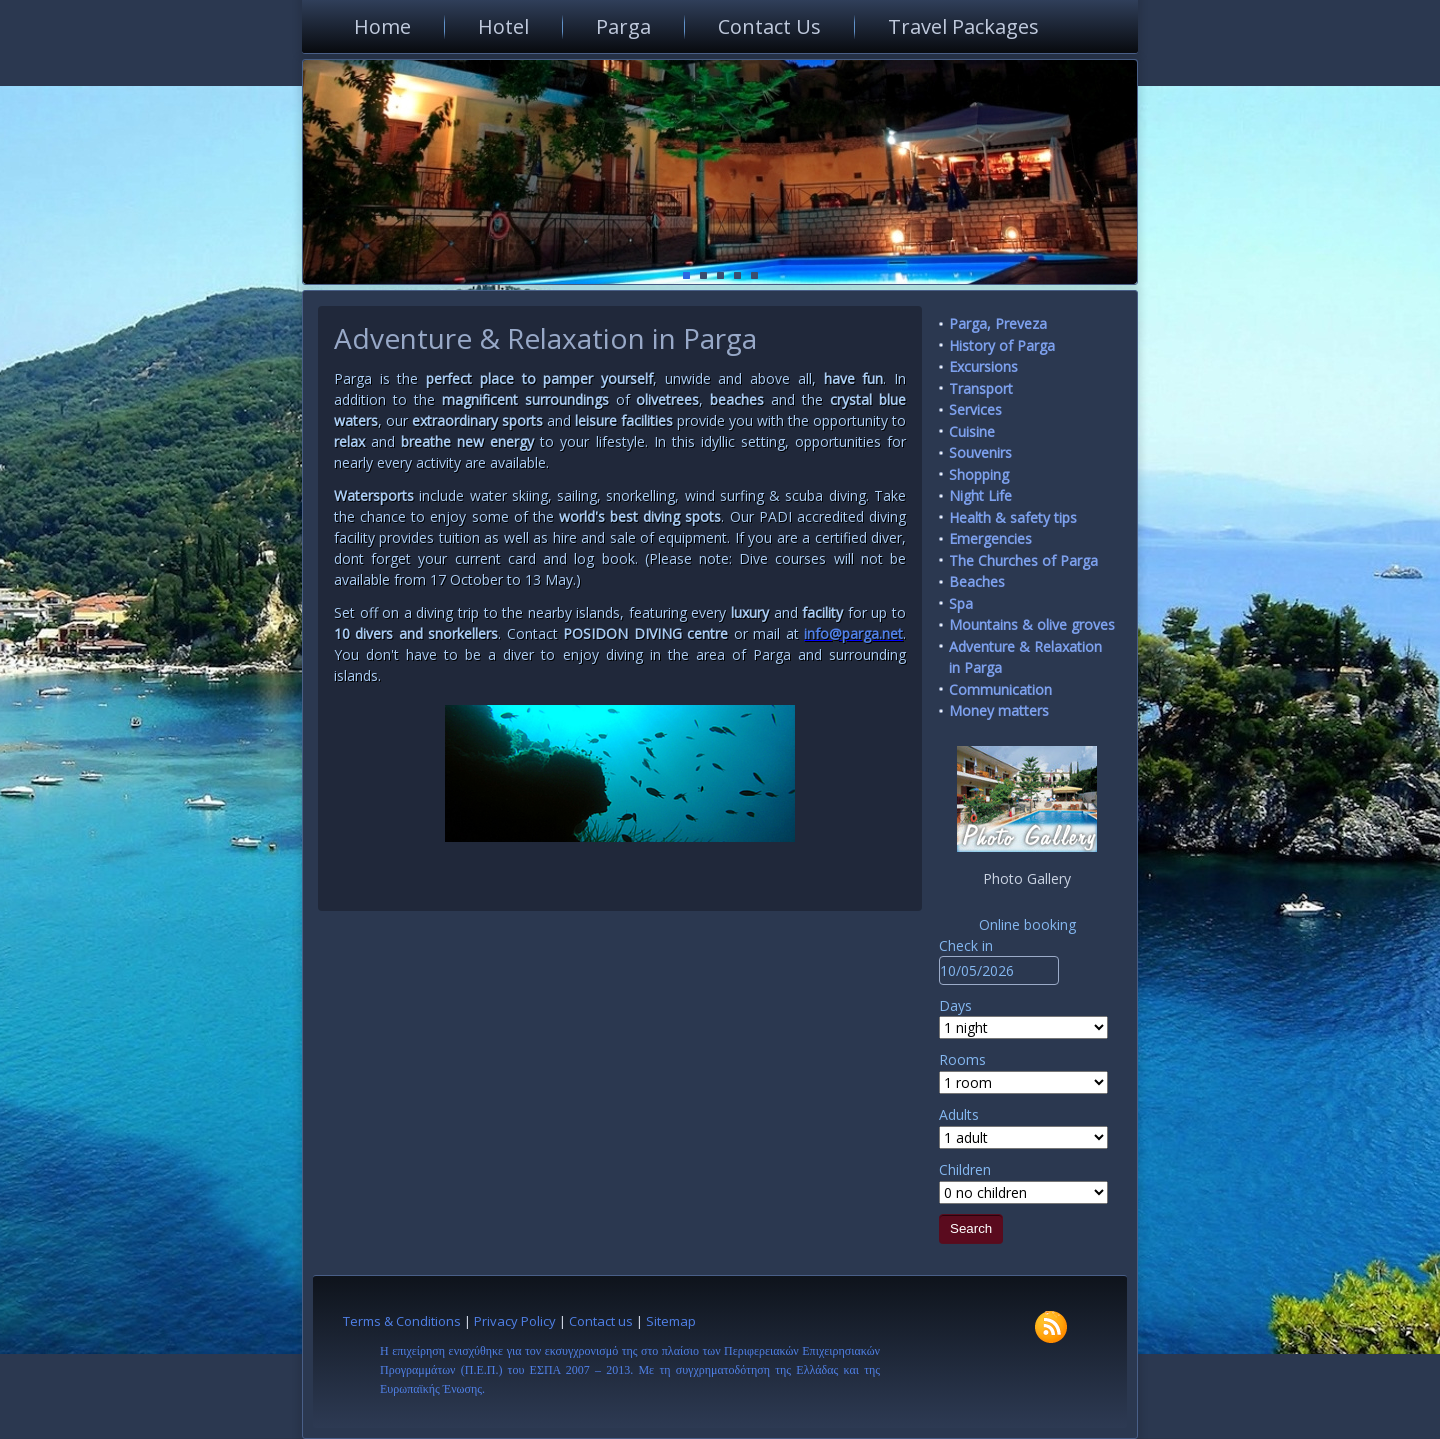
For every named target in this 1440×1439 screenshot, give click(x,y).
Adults (959, 1114)
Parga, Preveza (998, 323)
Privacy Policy (515, 1321)
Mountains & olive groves (1032, 624)
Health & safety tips (1013, 517)
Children (965, 1169)
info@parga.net (853, 633)
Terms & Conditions (402, 1321)
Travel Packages (963, 26)
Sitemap (671, 1321)
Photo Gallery (1027, 878)
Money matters (999, 710)
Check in (966, 945)
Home (382, 26)
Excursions (983, 366)
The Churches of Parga (1023, 560)
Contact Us (769, 26)
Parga (623, 26)
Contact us (601, 1321)
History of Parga (1002, 345)
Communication (1000, 689)
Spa (961, 603)
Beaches (977, 581)
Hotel (503, 26)
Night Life (980, 495)
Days (955, 1005)
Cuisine (972, 431)
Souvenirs (980, 452)
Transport (981, 388)
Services (975, 409)
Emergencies (990, 538)
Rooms (962, 1059)
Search (971, 1228)
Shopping (979, 474)
